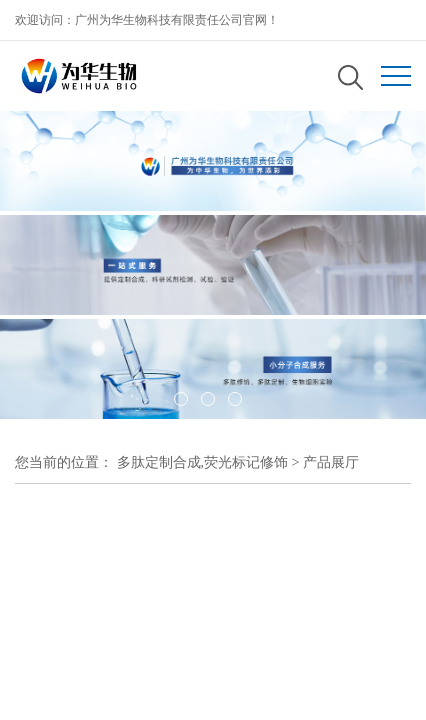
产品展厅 (331, 462)
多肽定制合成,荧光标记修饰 (203, 462)
